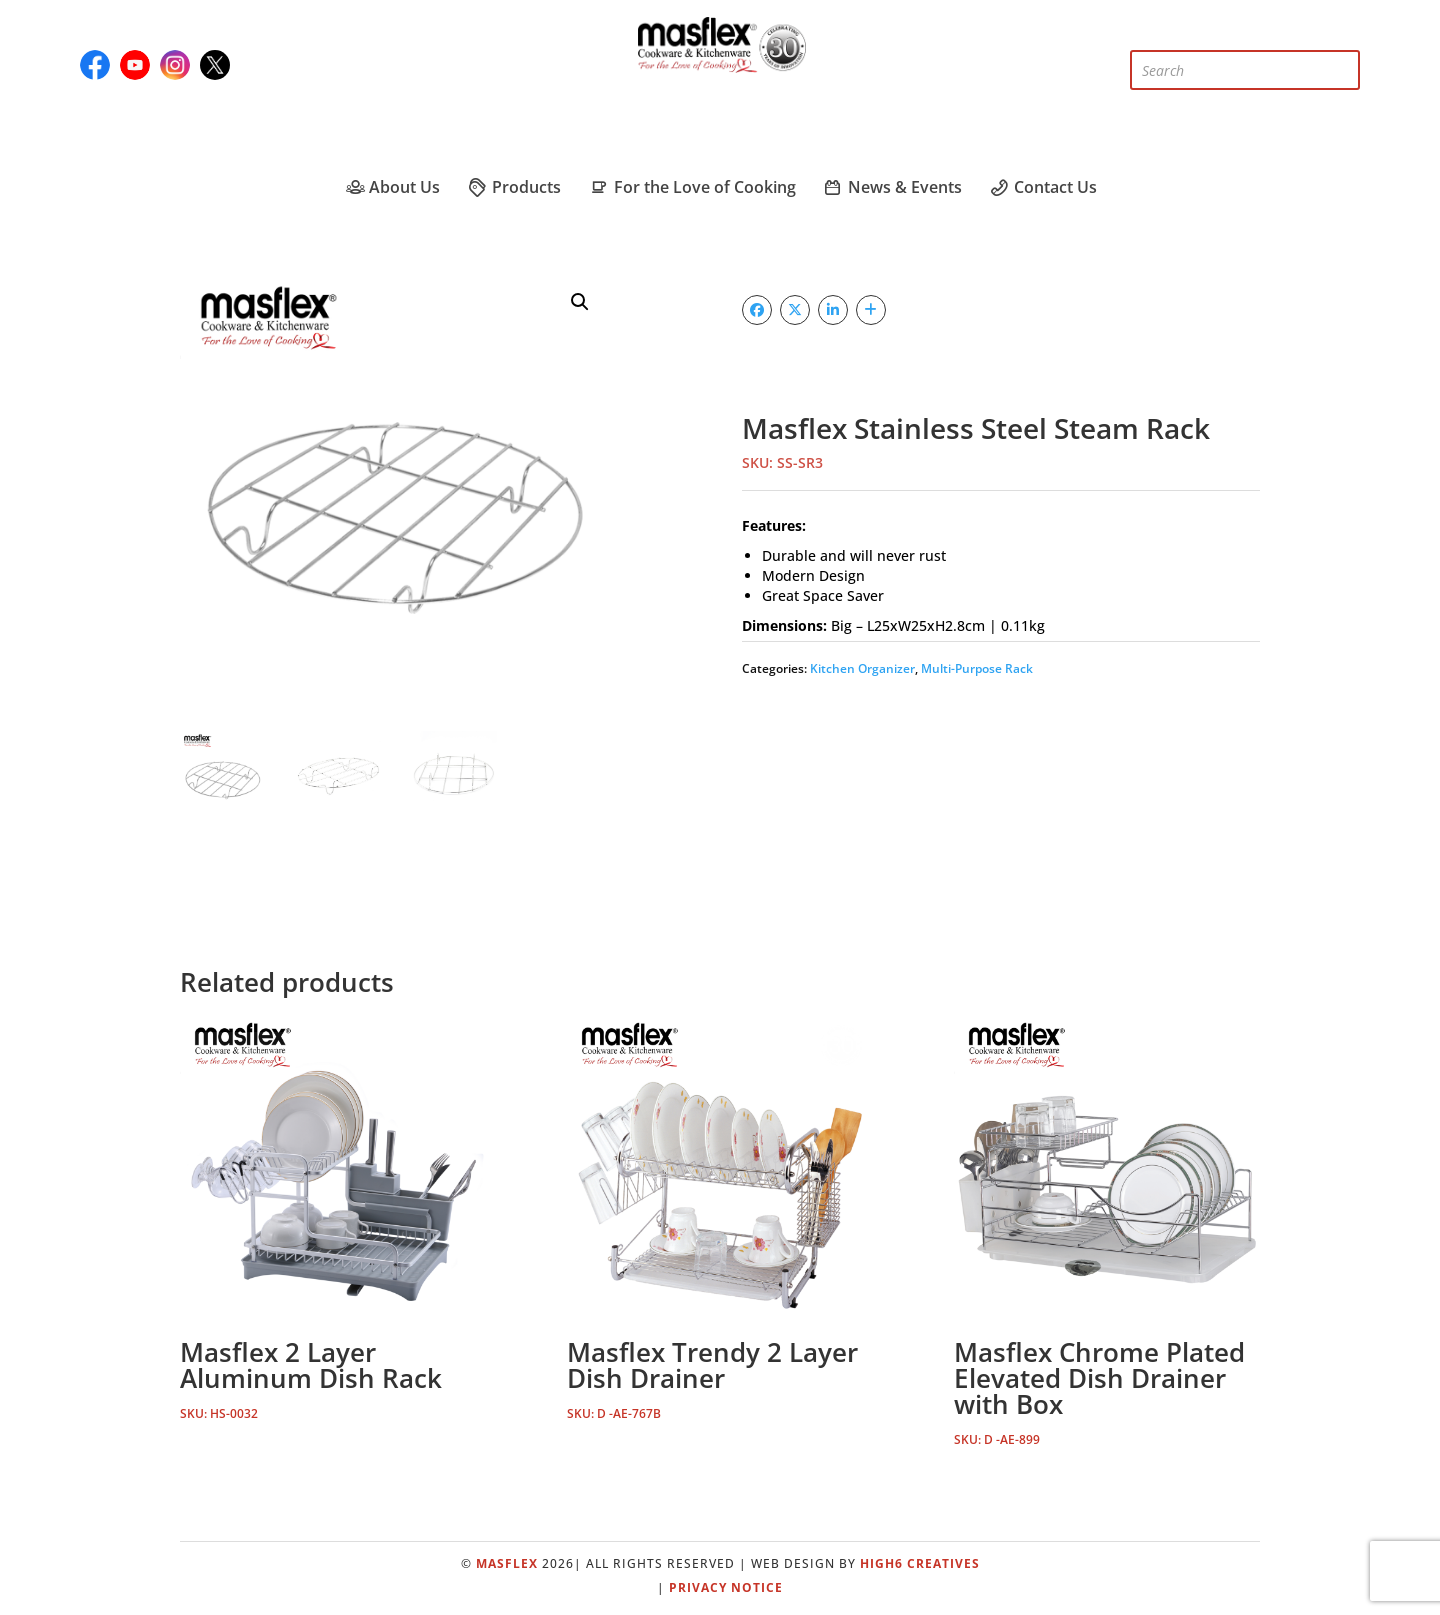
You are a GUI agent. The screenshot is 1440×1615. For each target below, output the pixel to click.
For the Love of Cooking (691, 187)
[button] (580, 302)
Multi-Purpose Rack (977, 668)
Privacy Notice (726, 1587)
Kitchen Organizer (862, 668)
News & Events (892, 187)
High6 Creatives (920, 1563)
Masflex (507, 1563)
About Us (391, 187)
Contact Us (1042, 187)
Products (513, 187)
